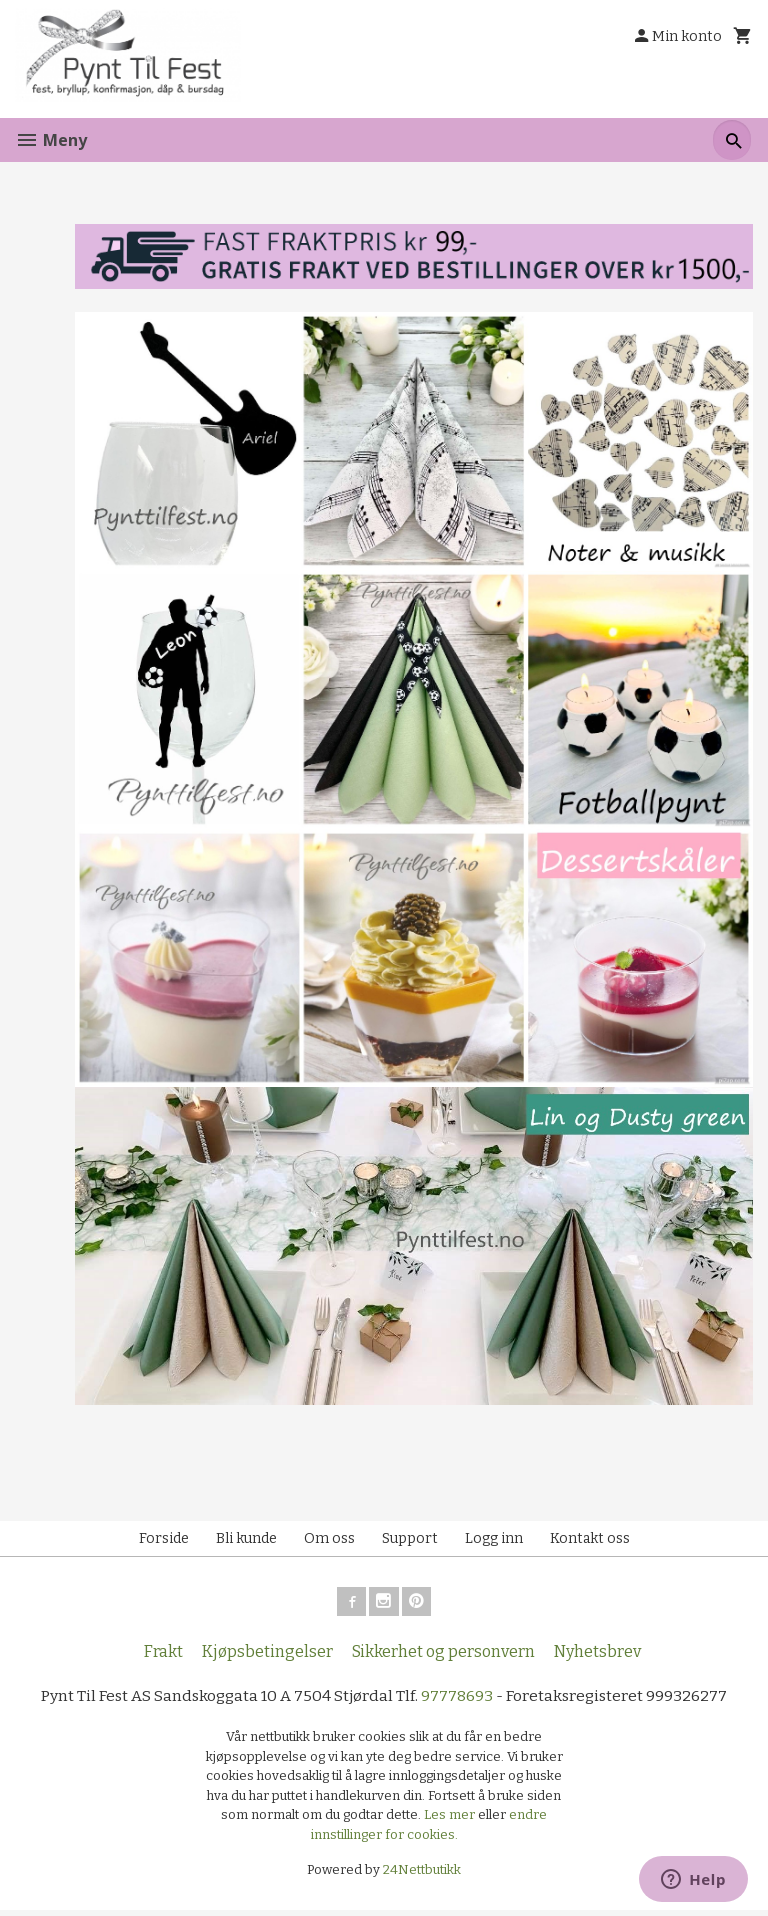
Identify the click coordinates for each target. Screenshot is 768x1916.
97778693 (458, 1701)
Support (410, 1541)
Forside (164, 1541)
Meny (51, 140)
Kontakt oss (590, 1541)
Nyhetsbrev (597, 1657)
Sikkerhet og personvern (443, 1657)
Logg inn (494, 1541)
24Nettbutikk (422, 1876)
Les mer (451, 1821)
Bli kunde (246, 1541)
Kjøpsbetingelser (267, 1657)
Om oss (329, 1541)
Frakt (163, 1657)
